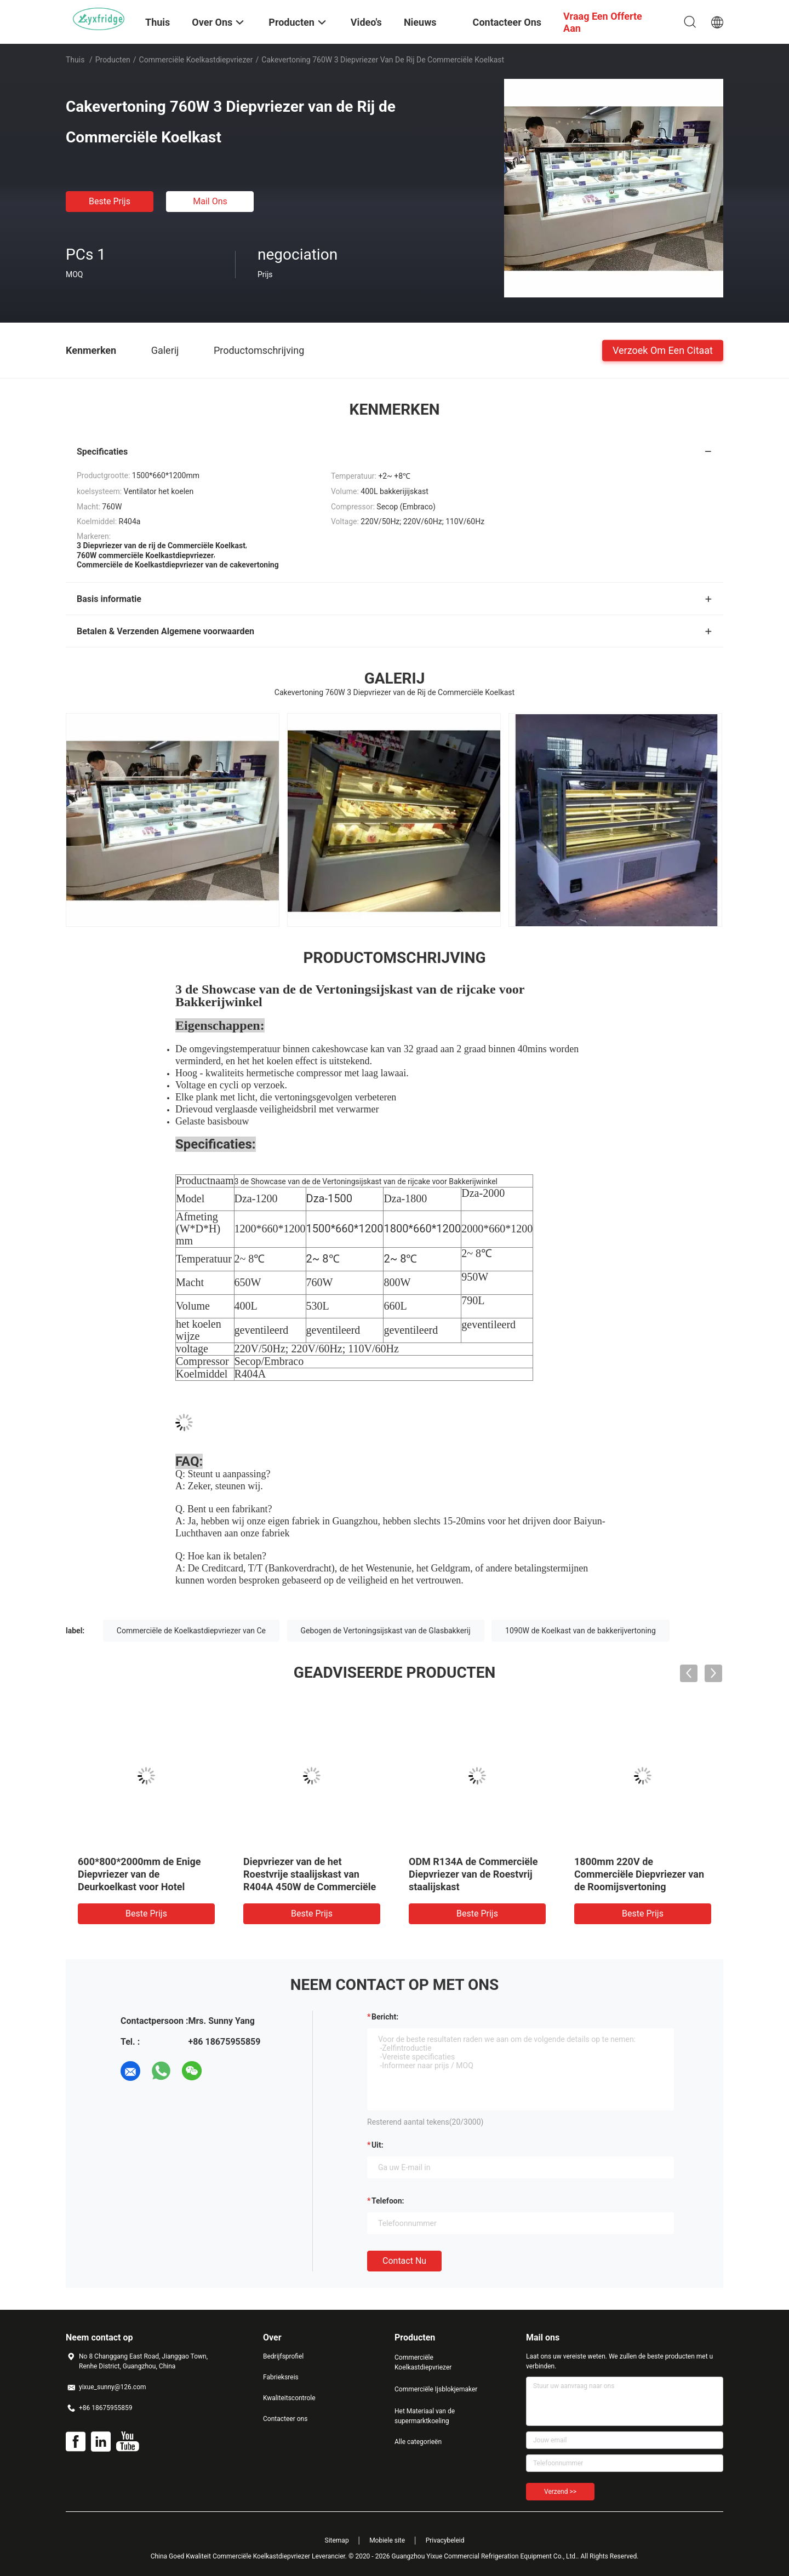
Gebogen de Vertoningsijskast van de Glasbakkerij (386, 1630)
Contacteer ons (285, 2419)
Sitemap (337, 2540)
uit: (377, 2145)
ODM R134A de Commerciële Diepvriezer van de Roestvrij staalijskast (473, 1874)
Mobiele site (387, 2540)
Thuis (75, 59)
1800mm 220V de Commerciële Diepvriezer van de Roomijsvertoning (639, 1874)
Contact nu (404, 2261)
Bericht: (384, 2016)
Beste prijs (109, 201)
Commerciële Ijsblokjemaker (436, 2389)
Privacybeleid (445, 2540)
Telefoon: (387, 2200)
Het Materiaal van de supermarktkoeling (425, 2416)
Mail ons (210, 201)
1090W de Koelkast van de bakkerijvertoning (580, 1630)
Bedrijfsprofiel (283, 2356)
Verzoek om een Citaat (663, 349)
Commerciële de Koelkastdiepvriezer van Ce (191, 1630)
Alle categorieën (418, 2442)
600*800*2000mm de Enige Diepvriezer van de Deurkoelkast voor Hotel (139, 1874)
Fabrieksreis (281, 2377)
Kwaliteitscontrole (289, 2398)
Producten (112, 59)
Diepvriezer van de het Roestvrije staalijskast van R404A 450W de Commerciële (309, 1874)
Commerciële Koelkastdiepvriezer (196, 59)
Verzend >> (560, 2491)
